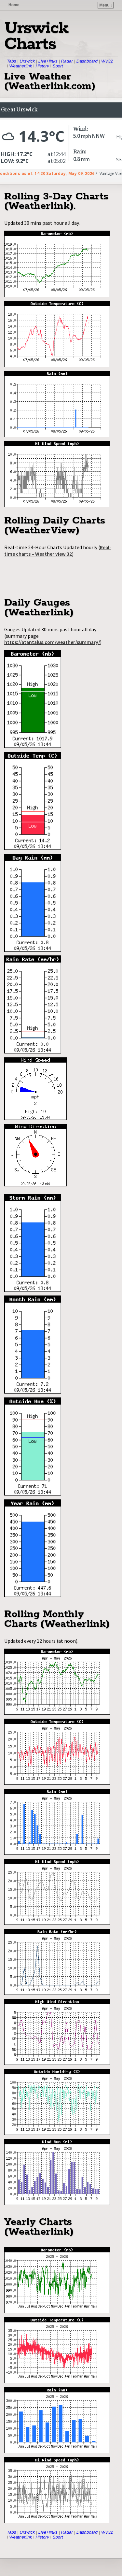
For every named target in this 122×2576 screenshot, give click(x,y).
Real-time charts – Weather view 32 (57, 550)
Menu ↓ (106, 5)
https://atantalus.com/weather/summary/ (52, 642)
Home (13, 5)
